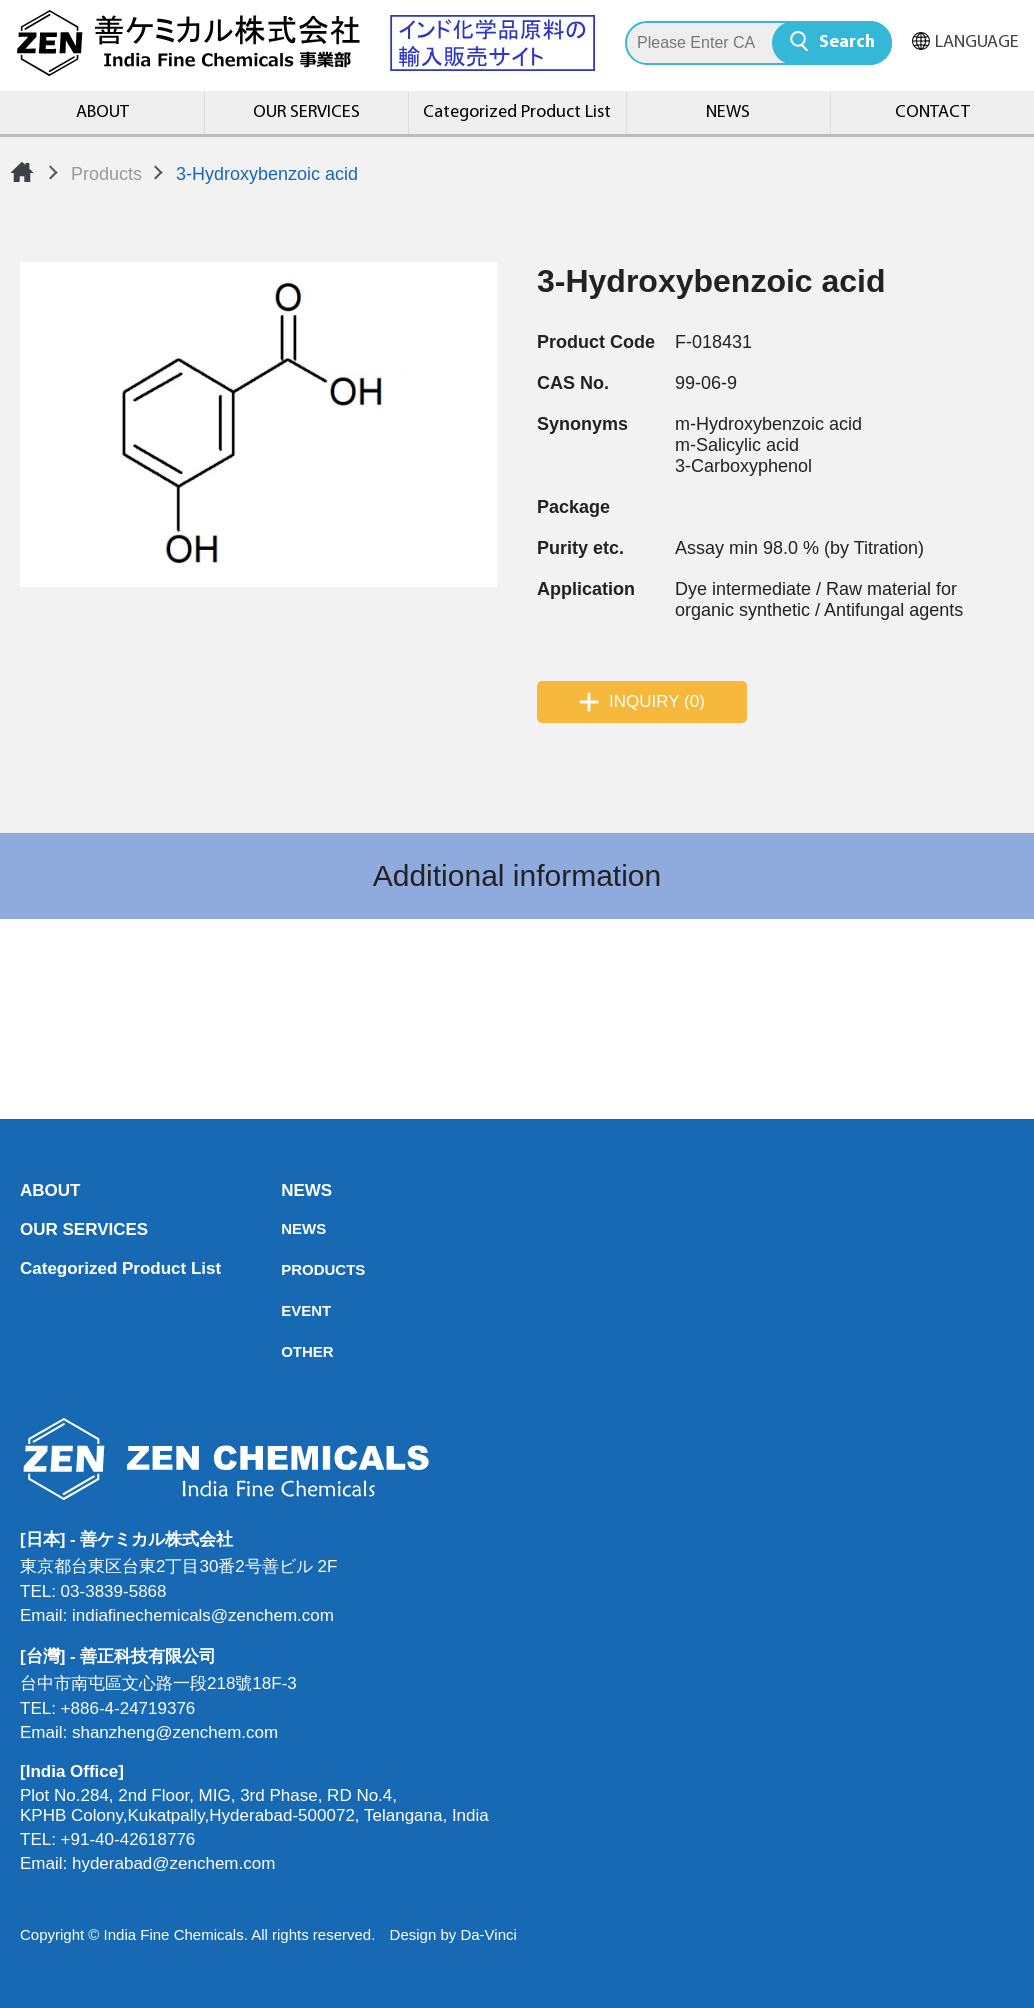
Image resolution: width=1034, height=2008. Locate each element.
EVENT (287, 1310)
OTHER (287, 1351)
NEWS (728, 112)
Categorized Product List (517, 112)
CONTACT (932, 112)
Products (106, 174)
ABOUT (102, 112)
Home (22, 172)
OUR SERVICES (306, 112)
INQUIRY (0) (657, 701)
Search (847, 42)
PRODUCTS (287, 1269)
